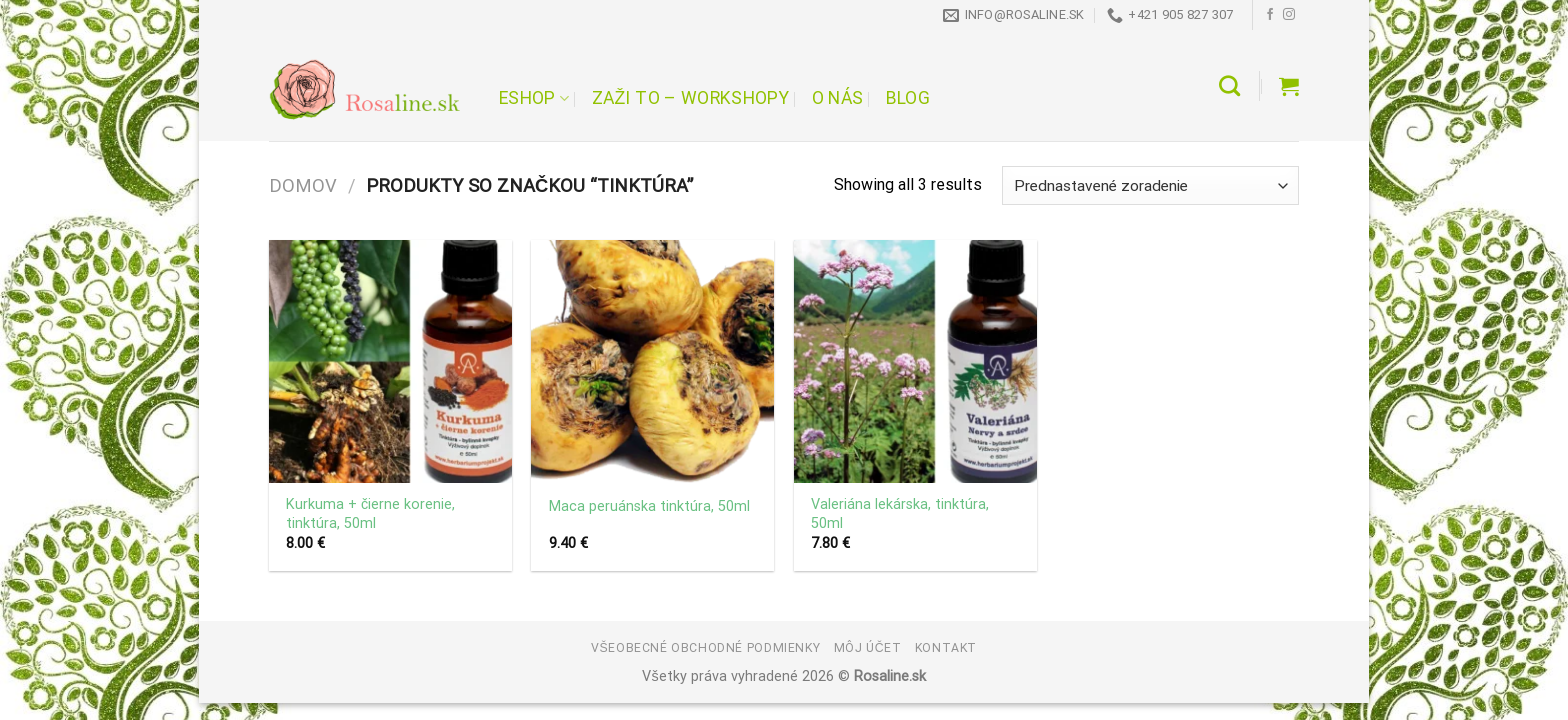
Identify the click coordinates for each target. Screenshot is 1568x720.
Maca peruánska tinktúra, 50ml (649, 506)
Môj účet (868, 648)
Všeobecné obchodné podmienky (705, 648)
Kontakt (946, 648)
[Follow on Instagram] (1289, 15)
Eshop (534, 98)
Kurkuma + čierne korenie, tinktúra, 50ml (370, 514)
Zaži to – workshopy (690, 98)
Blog (908, 98)
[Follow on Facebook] (1270, 15)
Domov (303, 185)
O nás (838, 98)
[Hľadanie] (1229, 85)
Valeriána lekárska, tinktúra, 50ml (900, 514)
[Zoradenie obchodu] (1150, 185)
